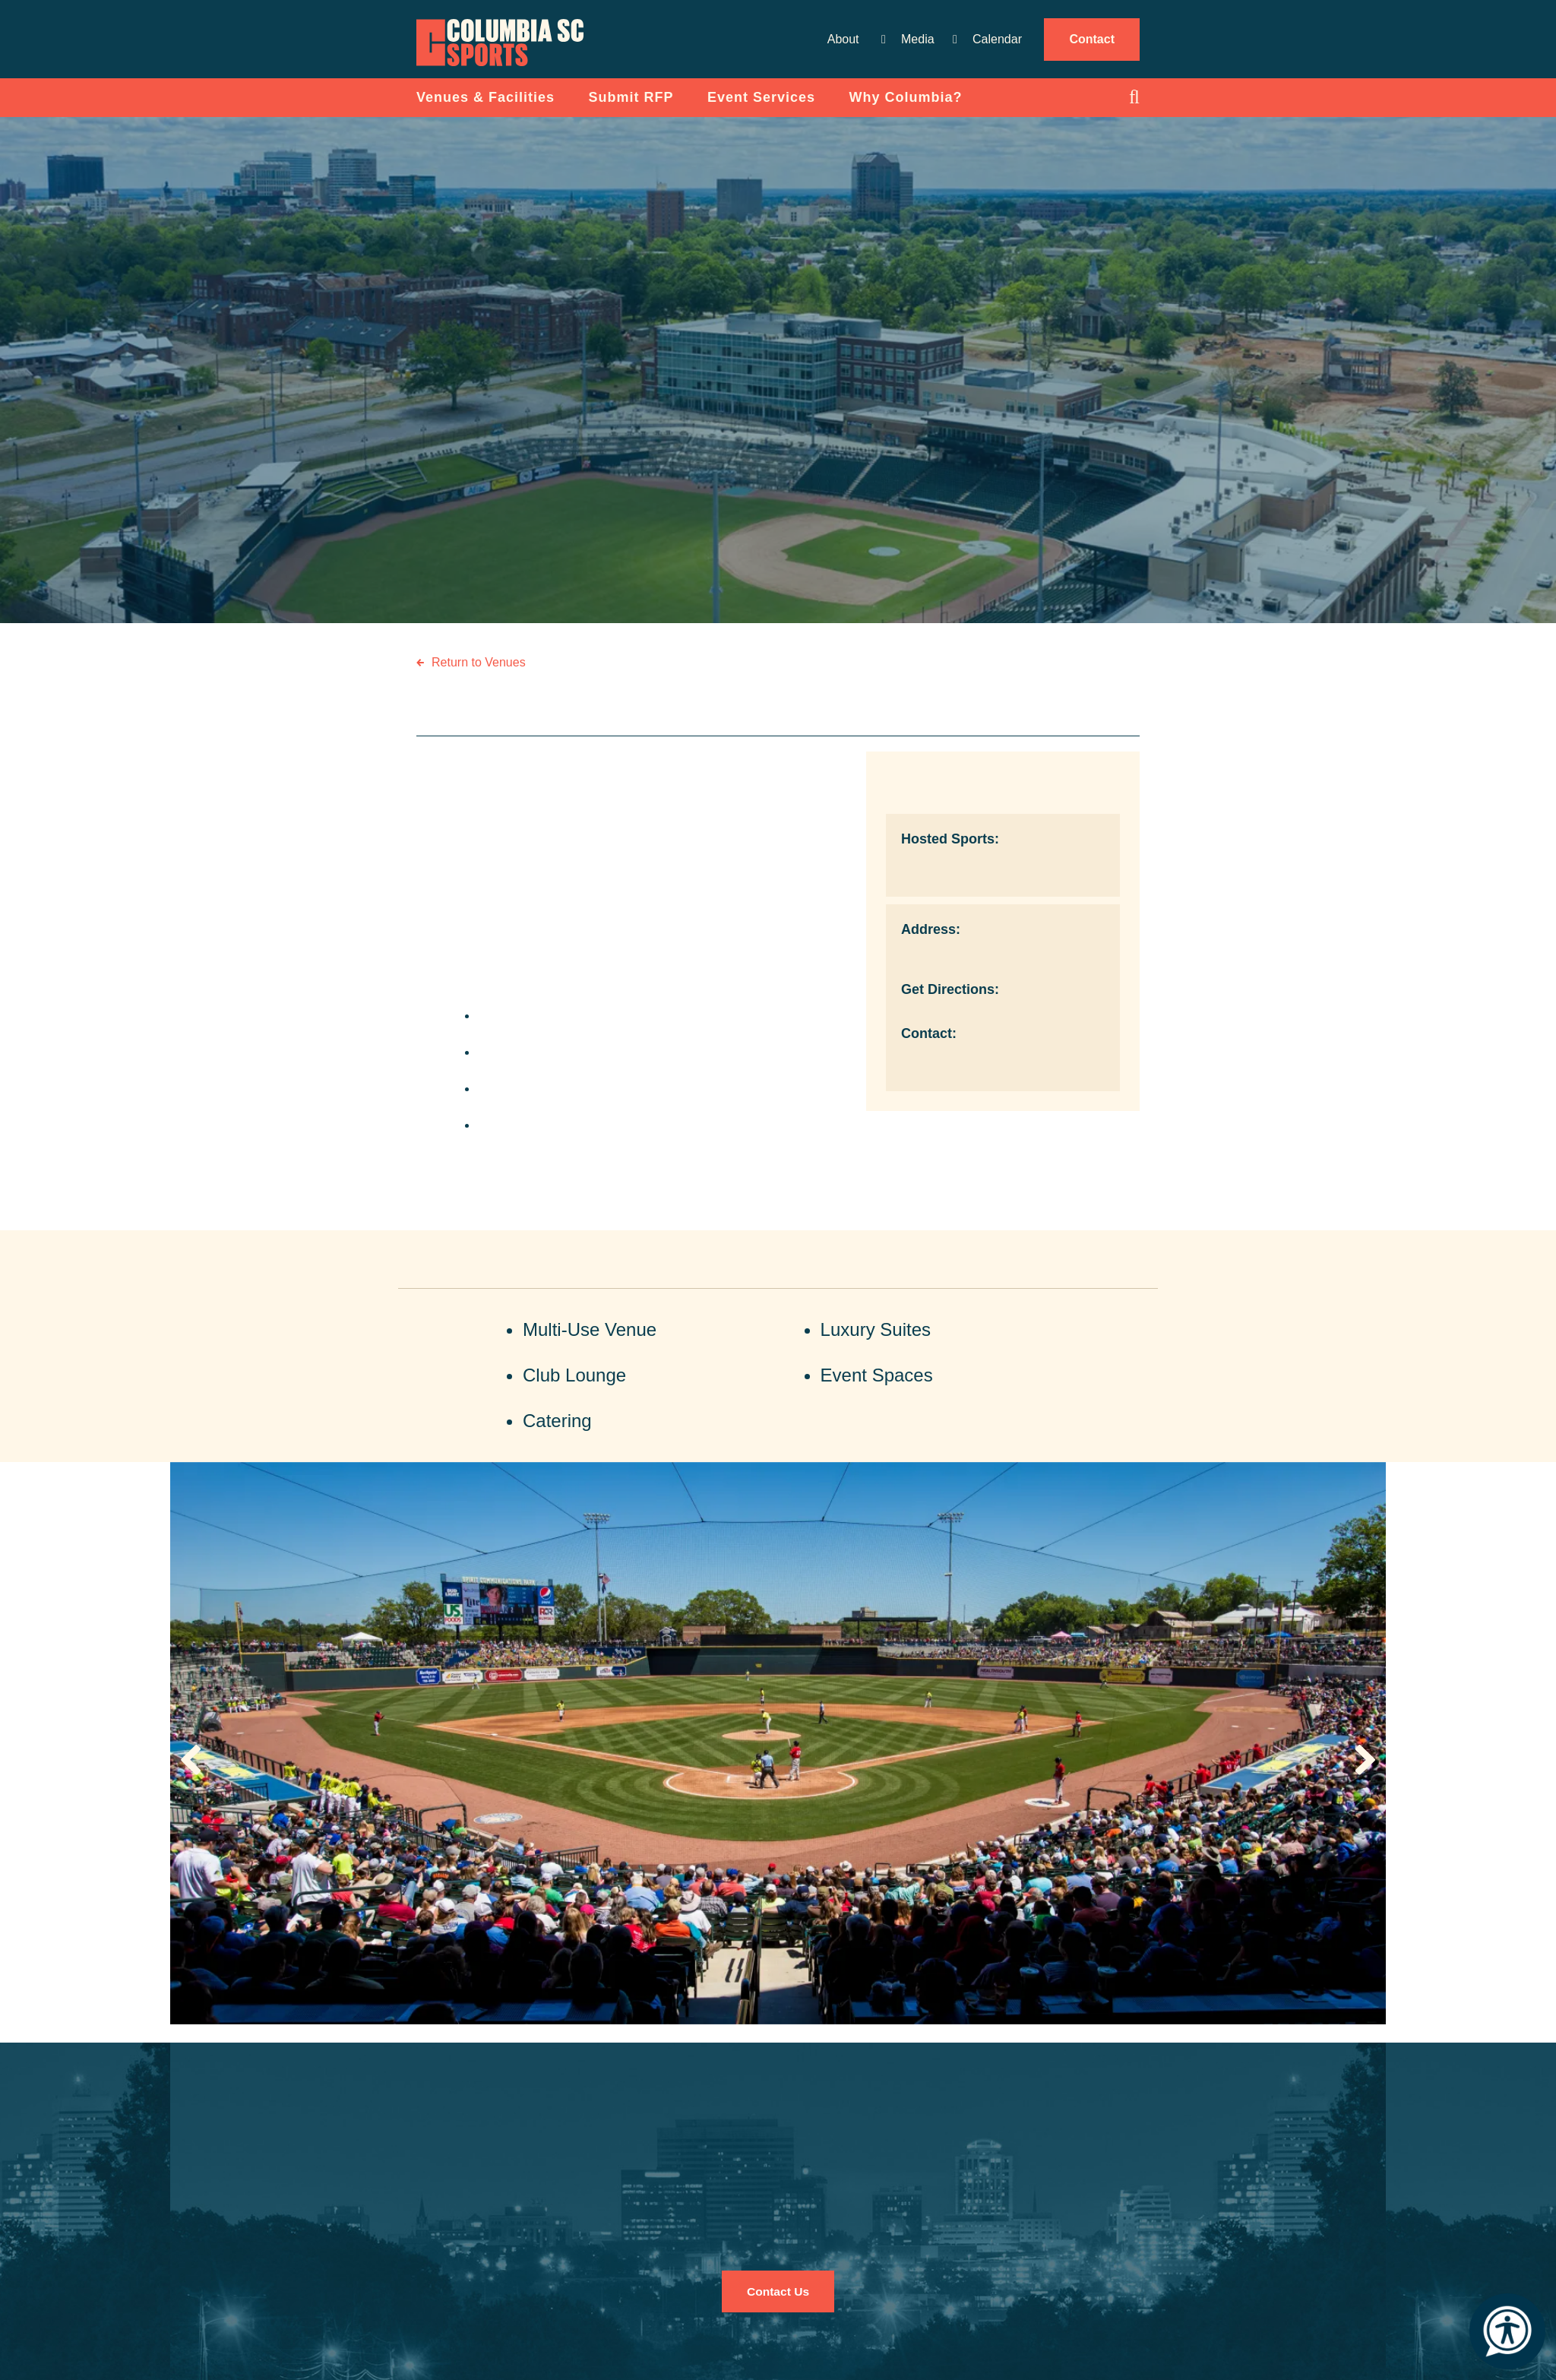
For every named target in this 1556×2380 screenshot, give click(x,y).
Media (918, 39)
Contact (1092, 39)
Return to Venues (479, 670)
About (843, 39)
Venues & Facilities (485, 105)
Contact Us (778, 2299)
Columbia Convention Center (511, 48)
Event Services (761, 105)
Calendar (997, 39)
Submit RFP (631, 105)
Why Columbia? (906, 105)
